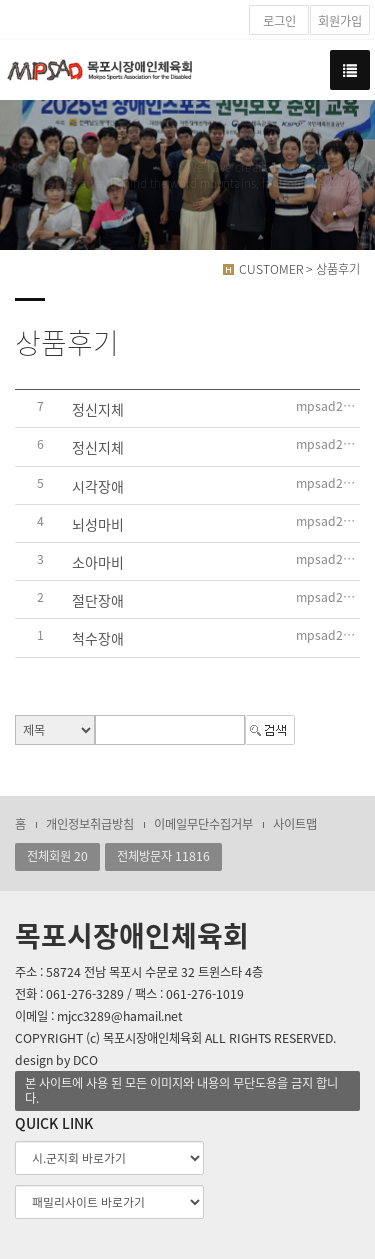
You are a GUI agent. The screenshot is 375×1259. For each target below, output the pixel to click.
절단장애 (98, 600)
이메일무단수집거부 (203, 824)
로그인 (279, 21)
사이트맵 (295, 824)
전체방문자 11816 (163, 856)
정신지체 (98, 409)
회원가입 (340, 21)
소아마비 (98, 562)
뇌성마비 (98, 524)
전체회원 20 (57, 856)
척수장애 (98, 639)
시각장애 (98, 486)
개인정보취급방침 (90, 824)
